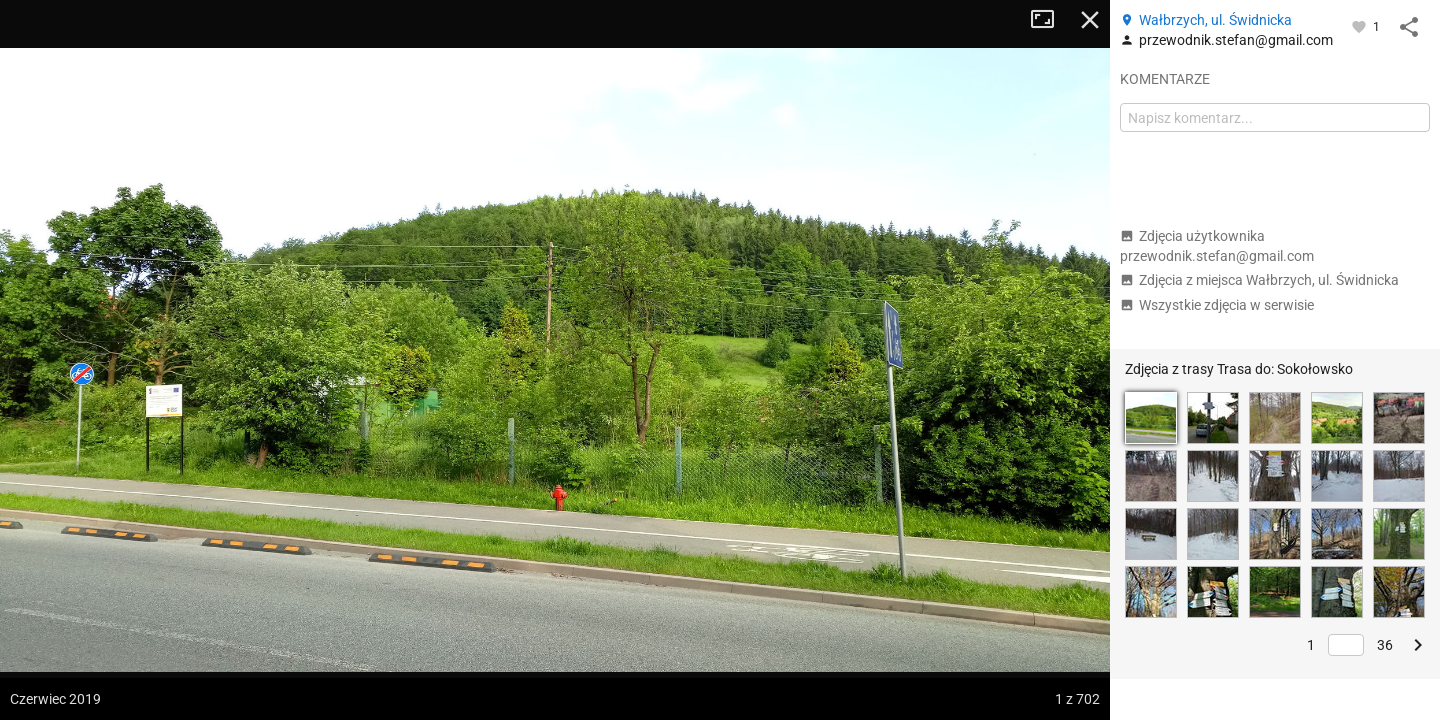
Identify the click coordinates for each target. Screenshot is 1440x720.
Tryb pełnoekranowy (1050, 20)
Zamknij (1090, 20)
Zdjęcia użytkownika (1217, 246)
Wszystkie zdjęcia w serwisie (1217, 305)
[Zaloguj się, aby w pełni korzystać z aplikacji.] (1360, 26)
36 (1385, 645)
